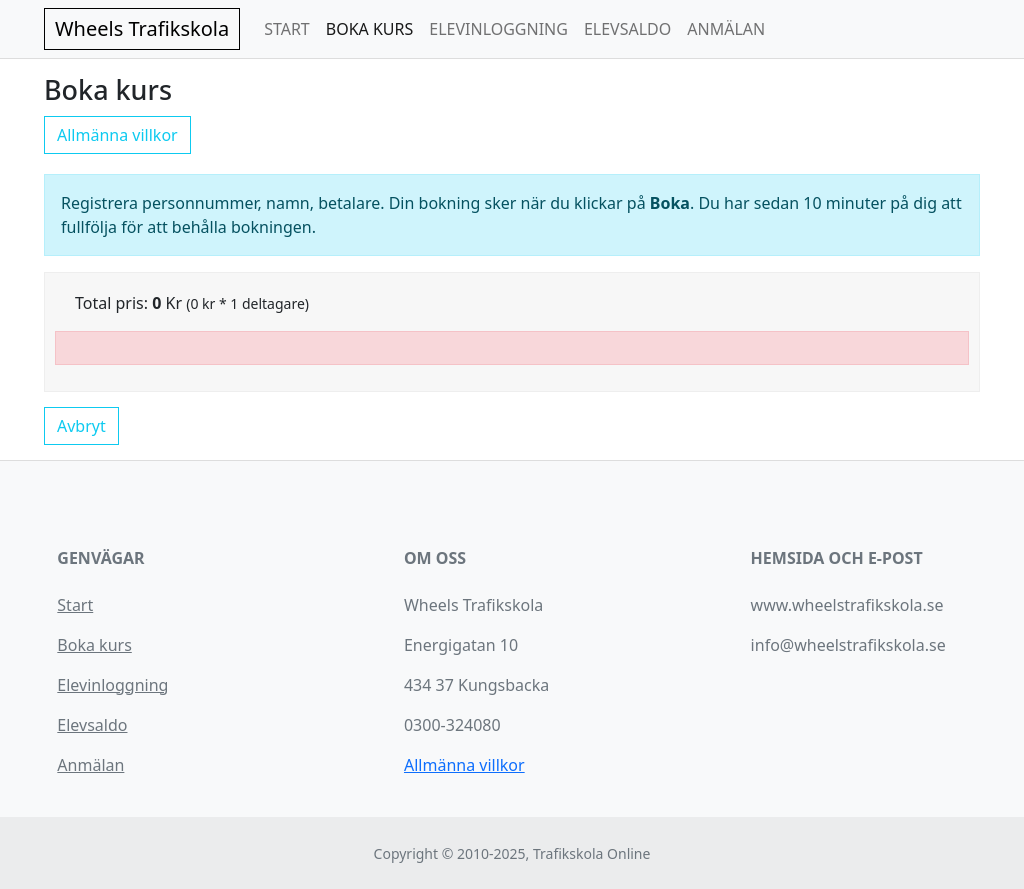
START (287, 29)
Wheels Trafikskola (142, 28)
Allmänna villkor (117, 135)
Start (75, 605)
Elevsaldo (92, 725)
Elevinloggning (112, 685)
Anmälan (90, 765)
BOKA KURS (370, 29)
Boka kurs (94, 645)
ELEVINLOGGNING (498, 29)
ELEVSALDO (627, 29)
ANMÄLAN (726, 29)
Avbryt (81, 426)
